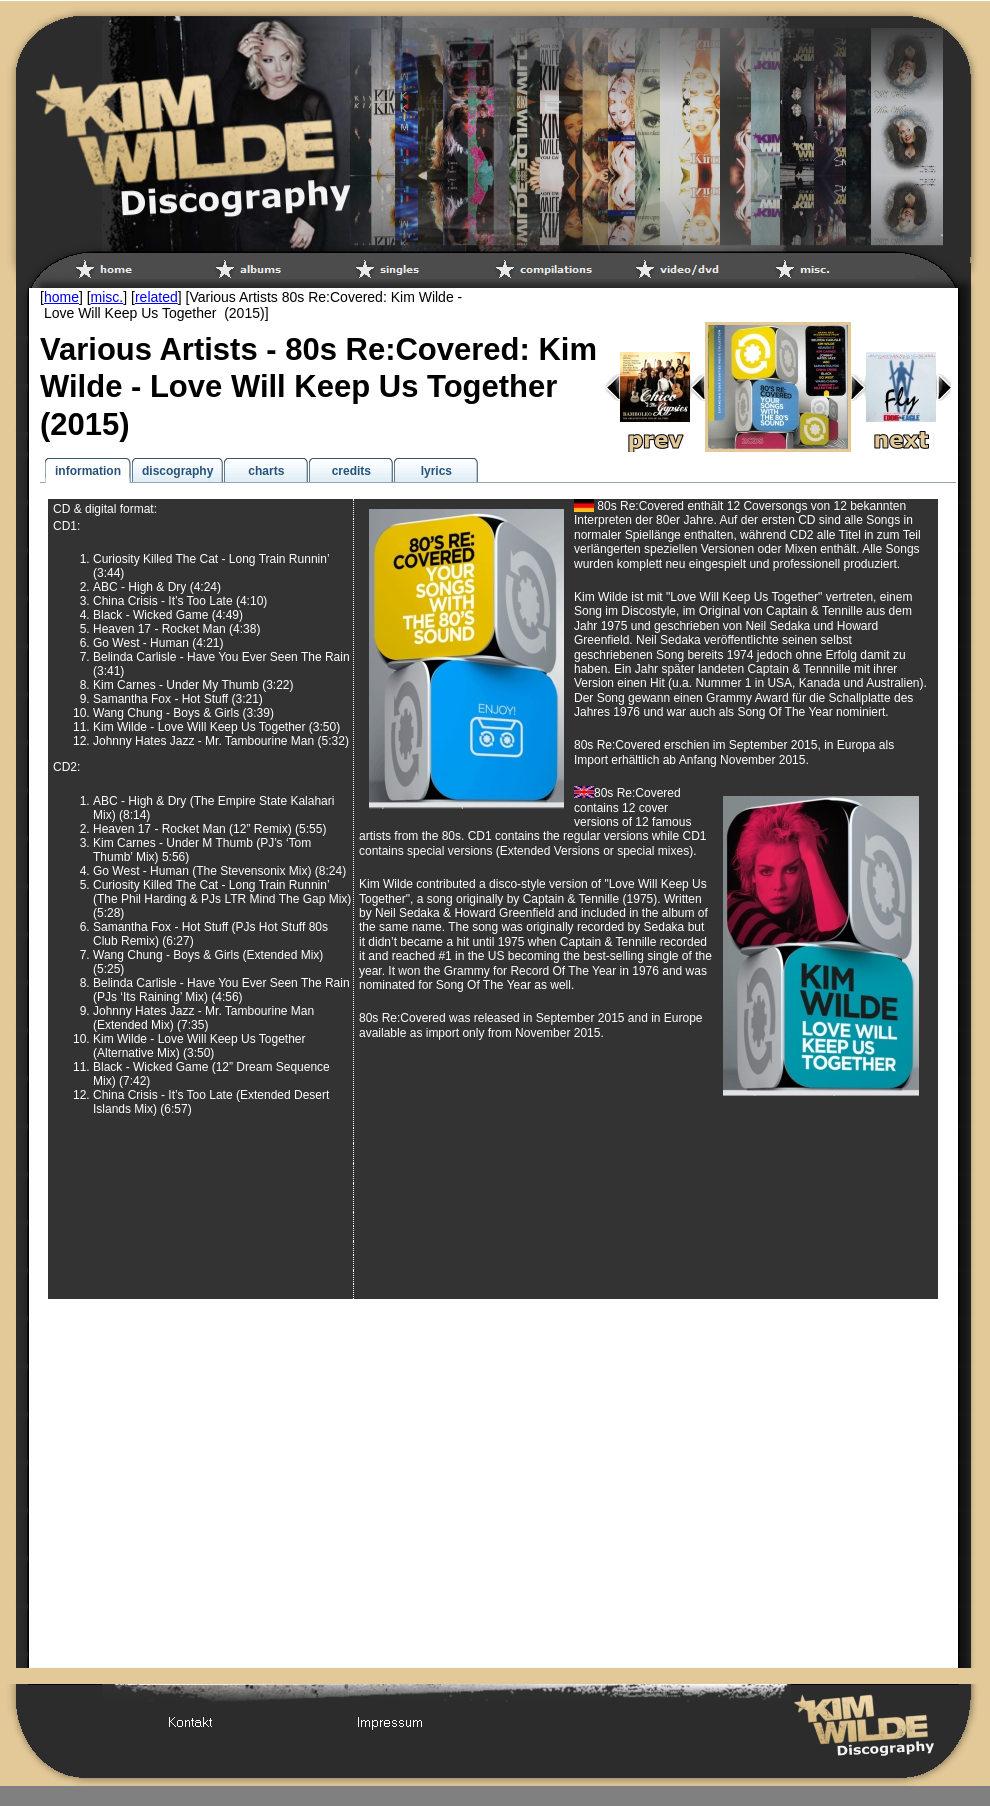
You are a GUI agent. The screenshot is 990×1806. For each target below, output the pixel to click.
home (61, 297)
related (156, 297)
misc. (107, 297)
